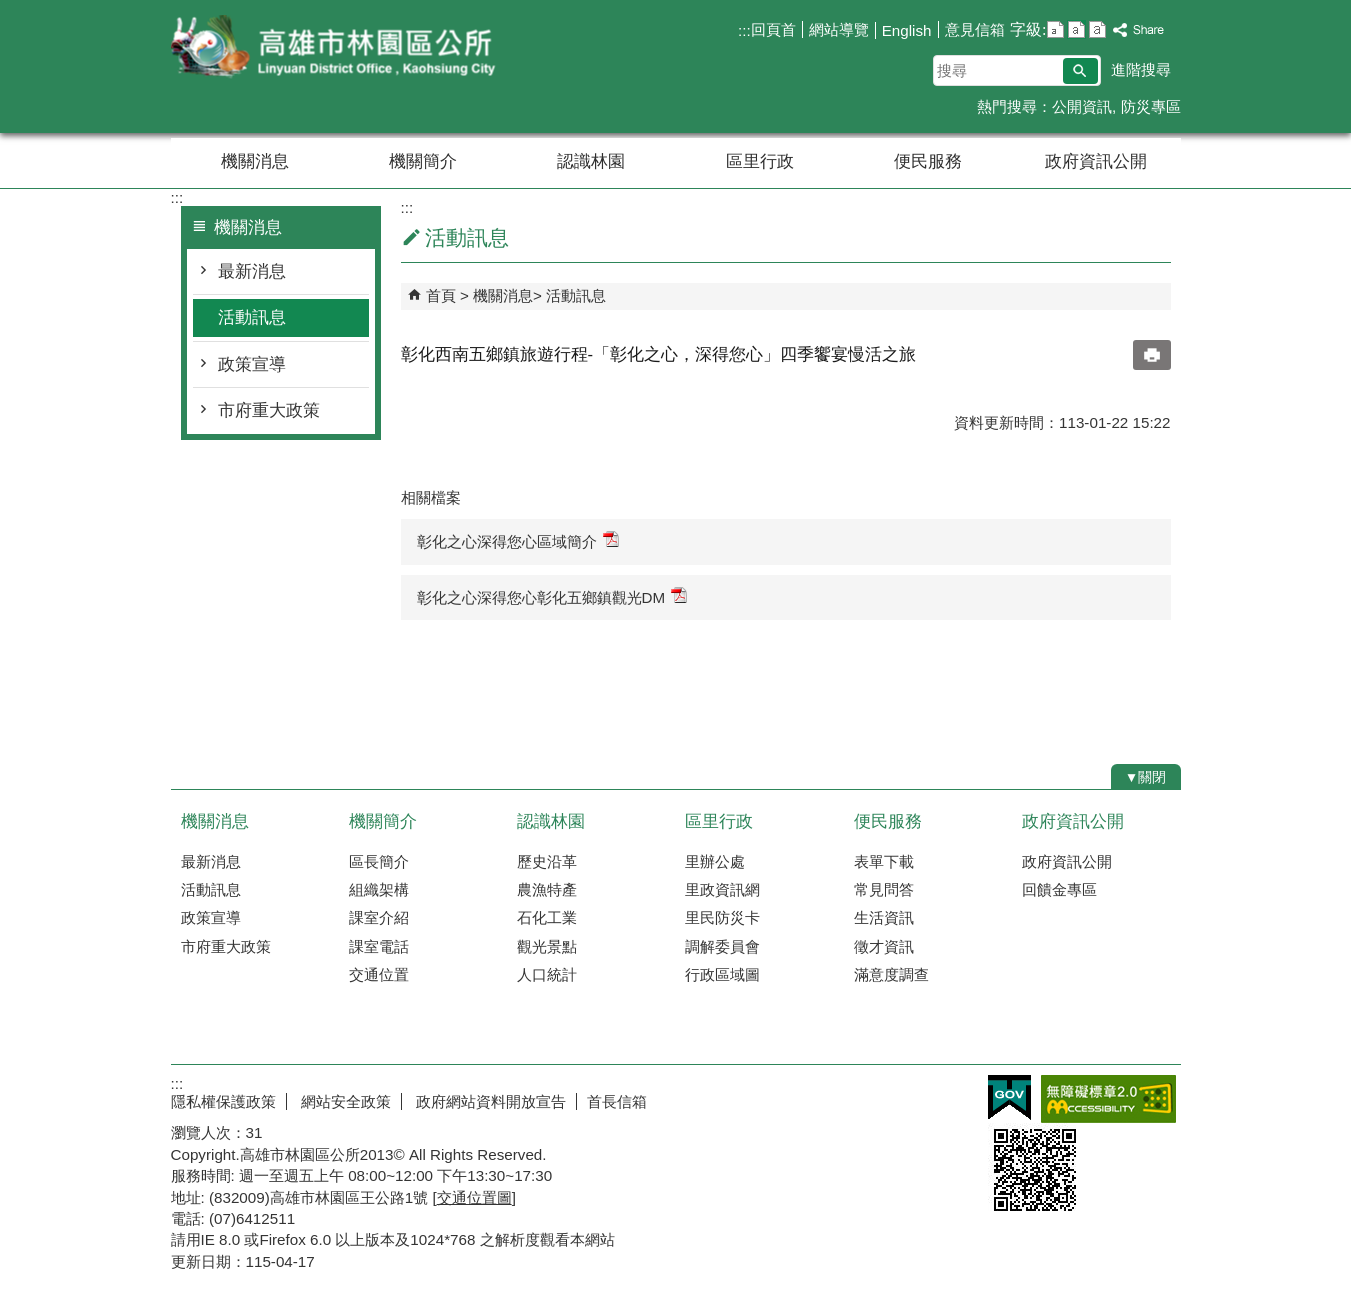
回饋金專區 (1059, 889)
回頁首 (773, 29)
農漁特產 (547, 889)
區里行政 (760, 161)
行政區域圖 (722, 974)
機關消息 (255, 161)
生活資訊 (884, 917)
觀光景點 (547, 946)
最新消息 (252, 271)
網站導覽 (839, 29)
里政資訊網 (722, 889)
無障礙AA (1108, 1099)
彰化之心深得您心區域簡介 (518, 540)
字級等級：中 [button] (1076, 29)
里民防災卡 (722, 917)
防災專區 (1151, 106)
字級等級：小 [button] (1055, 29)
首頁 (441, 295)
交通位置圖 (474, 1197)
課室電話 (379, 946)
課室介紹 (379, 917)
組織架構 (379, 889)
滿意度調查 (891, 974)
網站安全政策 (344, 1101)
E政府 (1009, 1097)
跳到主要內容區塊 (10, 10)
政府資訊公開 (1096, 161)
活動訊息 (252, 317)
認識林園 (591, 161)
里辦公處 (715, 861)
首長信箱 (617, 1101)
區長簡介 (379, 861)
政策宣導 (252, 364)
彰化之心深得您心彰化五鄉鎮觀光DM (552, 596)
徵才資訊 (884, 946)
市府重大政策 (269, 410)
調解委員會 (722, 946)
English (907, 30)
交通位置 (379, 974)
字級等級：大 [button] (1097, 29)
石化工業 (547, 917)
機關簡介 (423, 161)
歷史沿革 (547, 861)
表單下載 (884, 861)
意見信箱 (975, 29)
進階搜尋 (1141, 69)
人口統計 (547, 974)
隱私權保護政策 (223, 1101)
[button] (1080, 71)
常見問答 (884, 889)
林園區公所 (340, 48)
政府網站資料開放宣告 (489, 1101)
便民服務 (928, 161)
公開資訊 (1082, 106)
